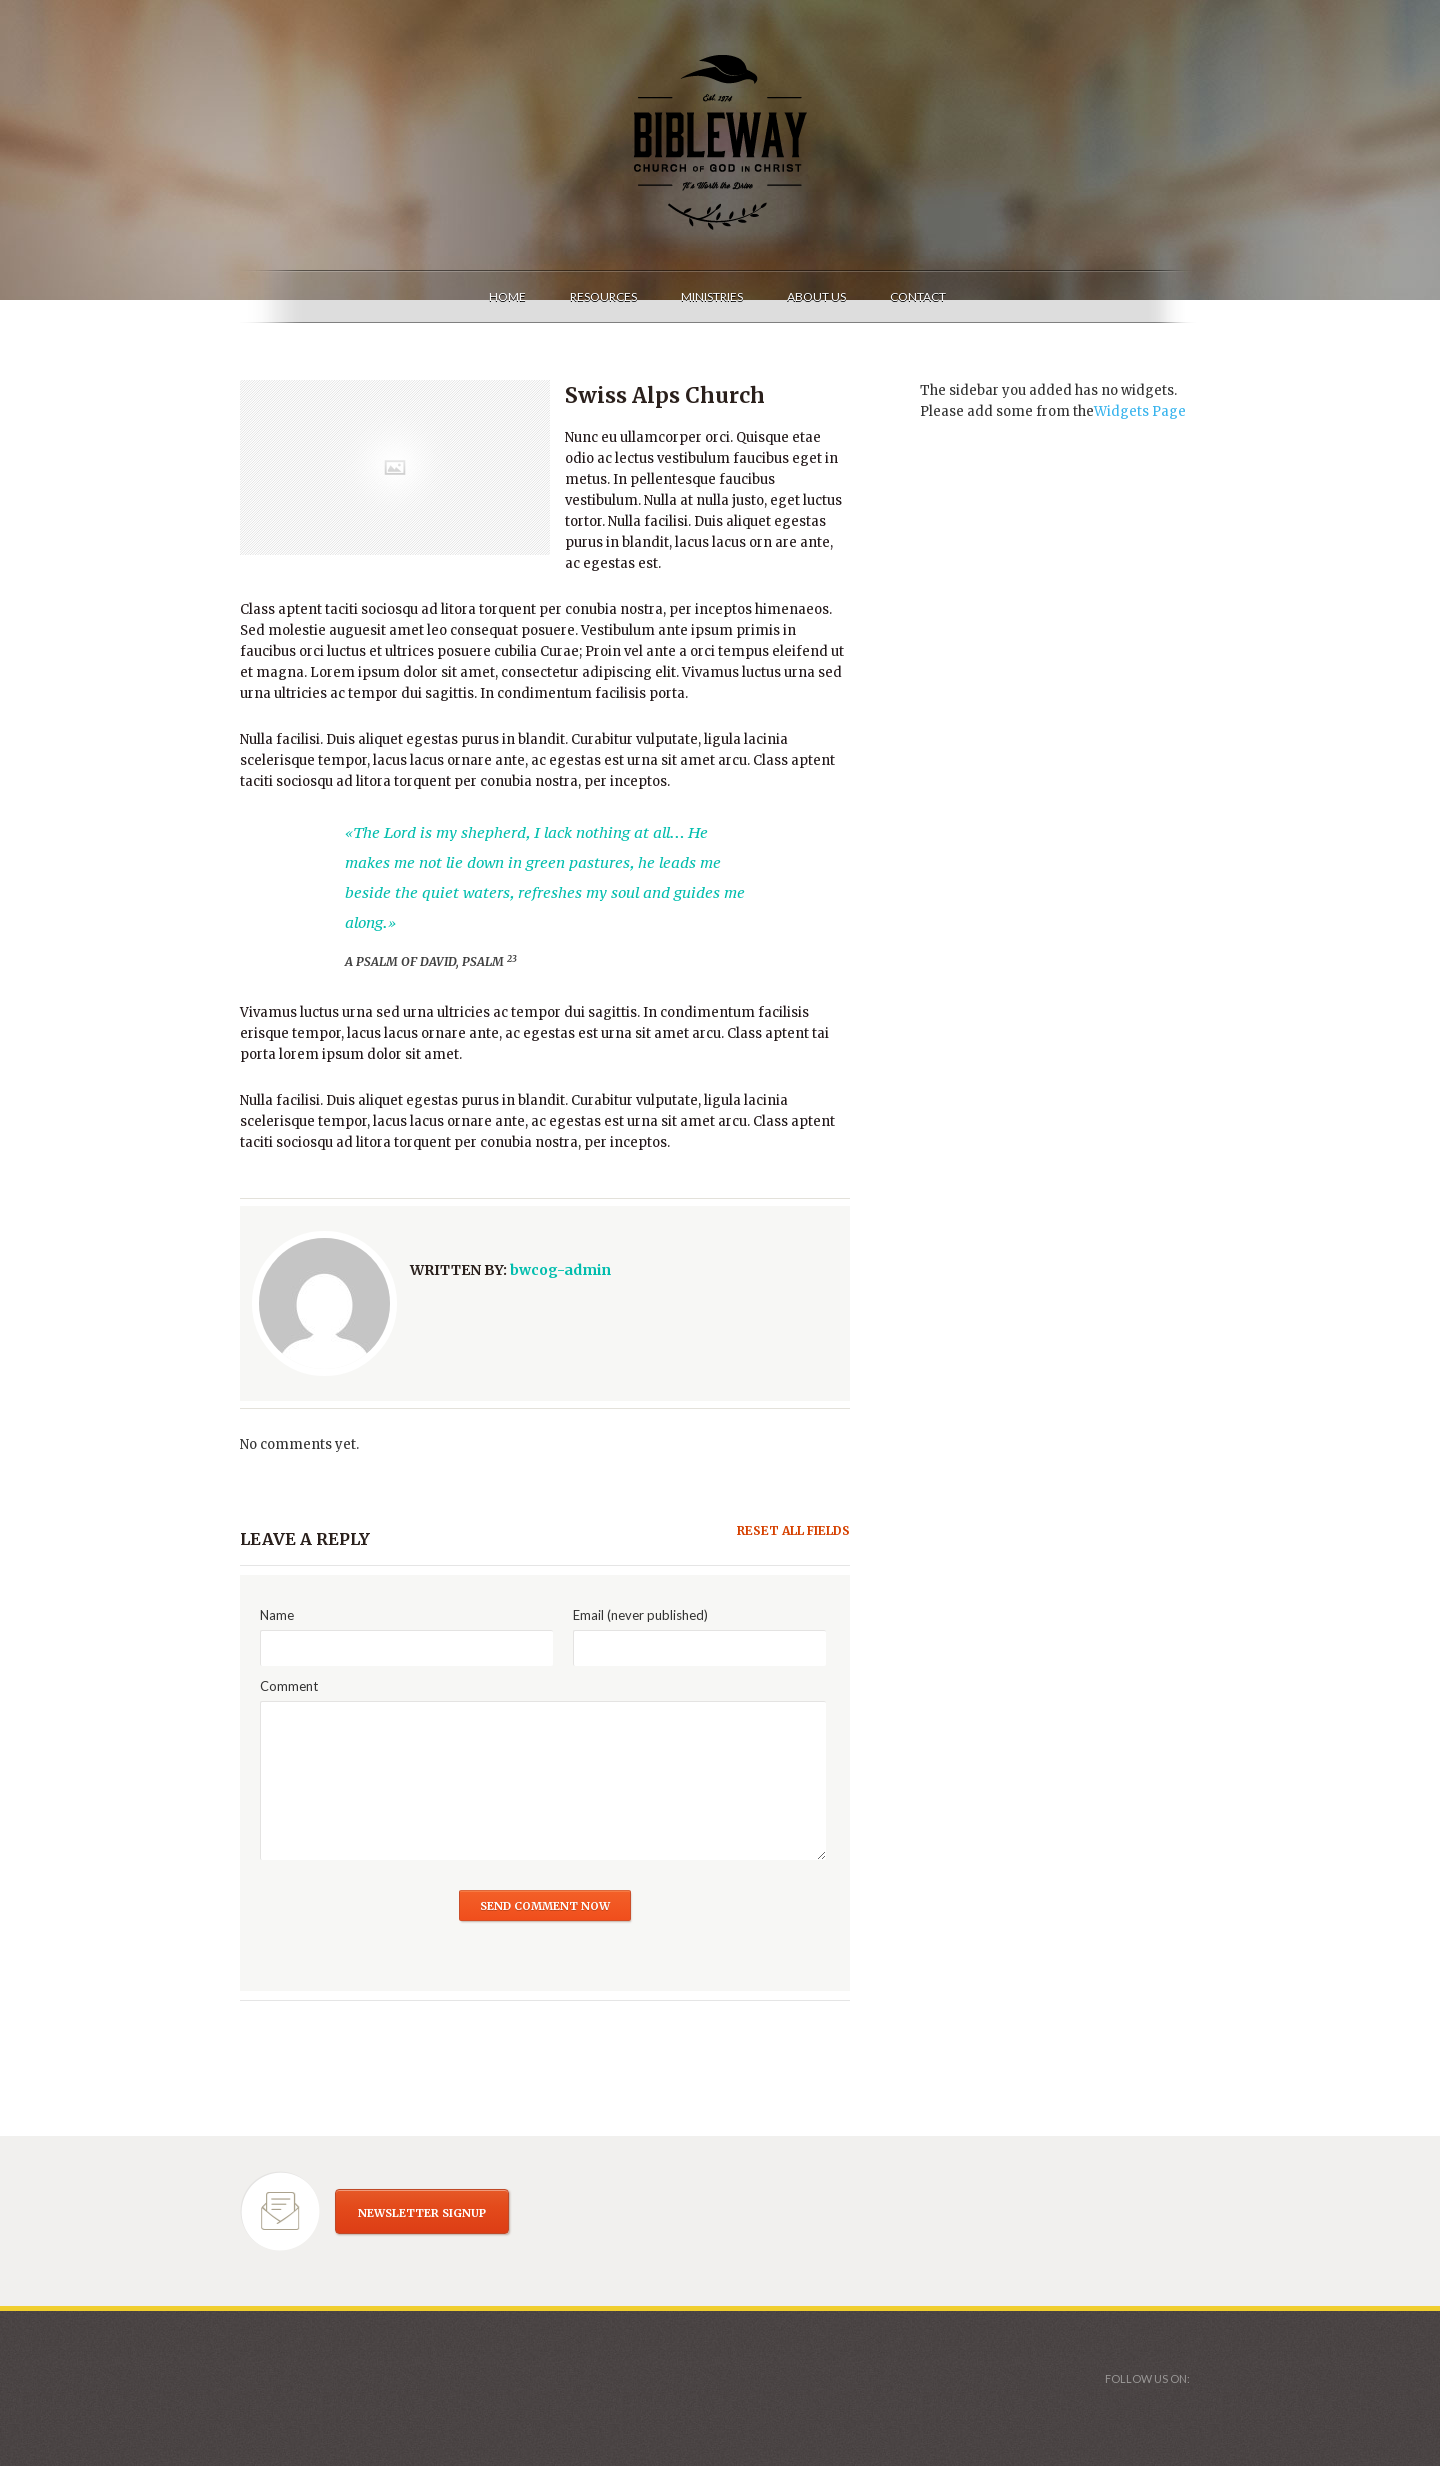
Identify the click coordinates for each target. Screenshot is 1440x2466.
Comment (289, 1686)
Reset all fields (793, 1530)
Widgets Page (1140, 411)
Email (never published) (640, 1615)
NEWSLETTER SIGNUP (422, 2213)
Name (277, 1615)
